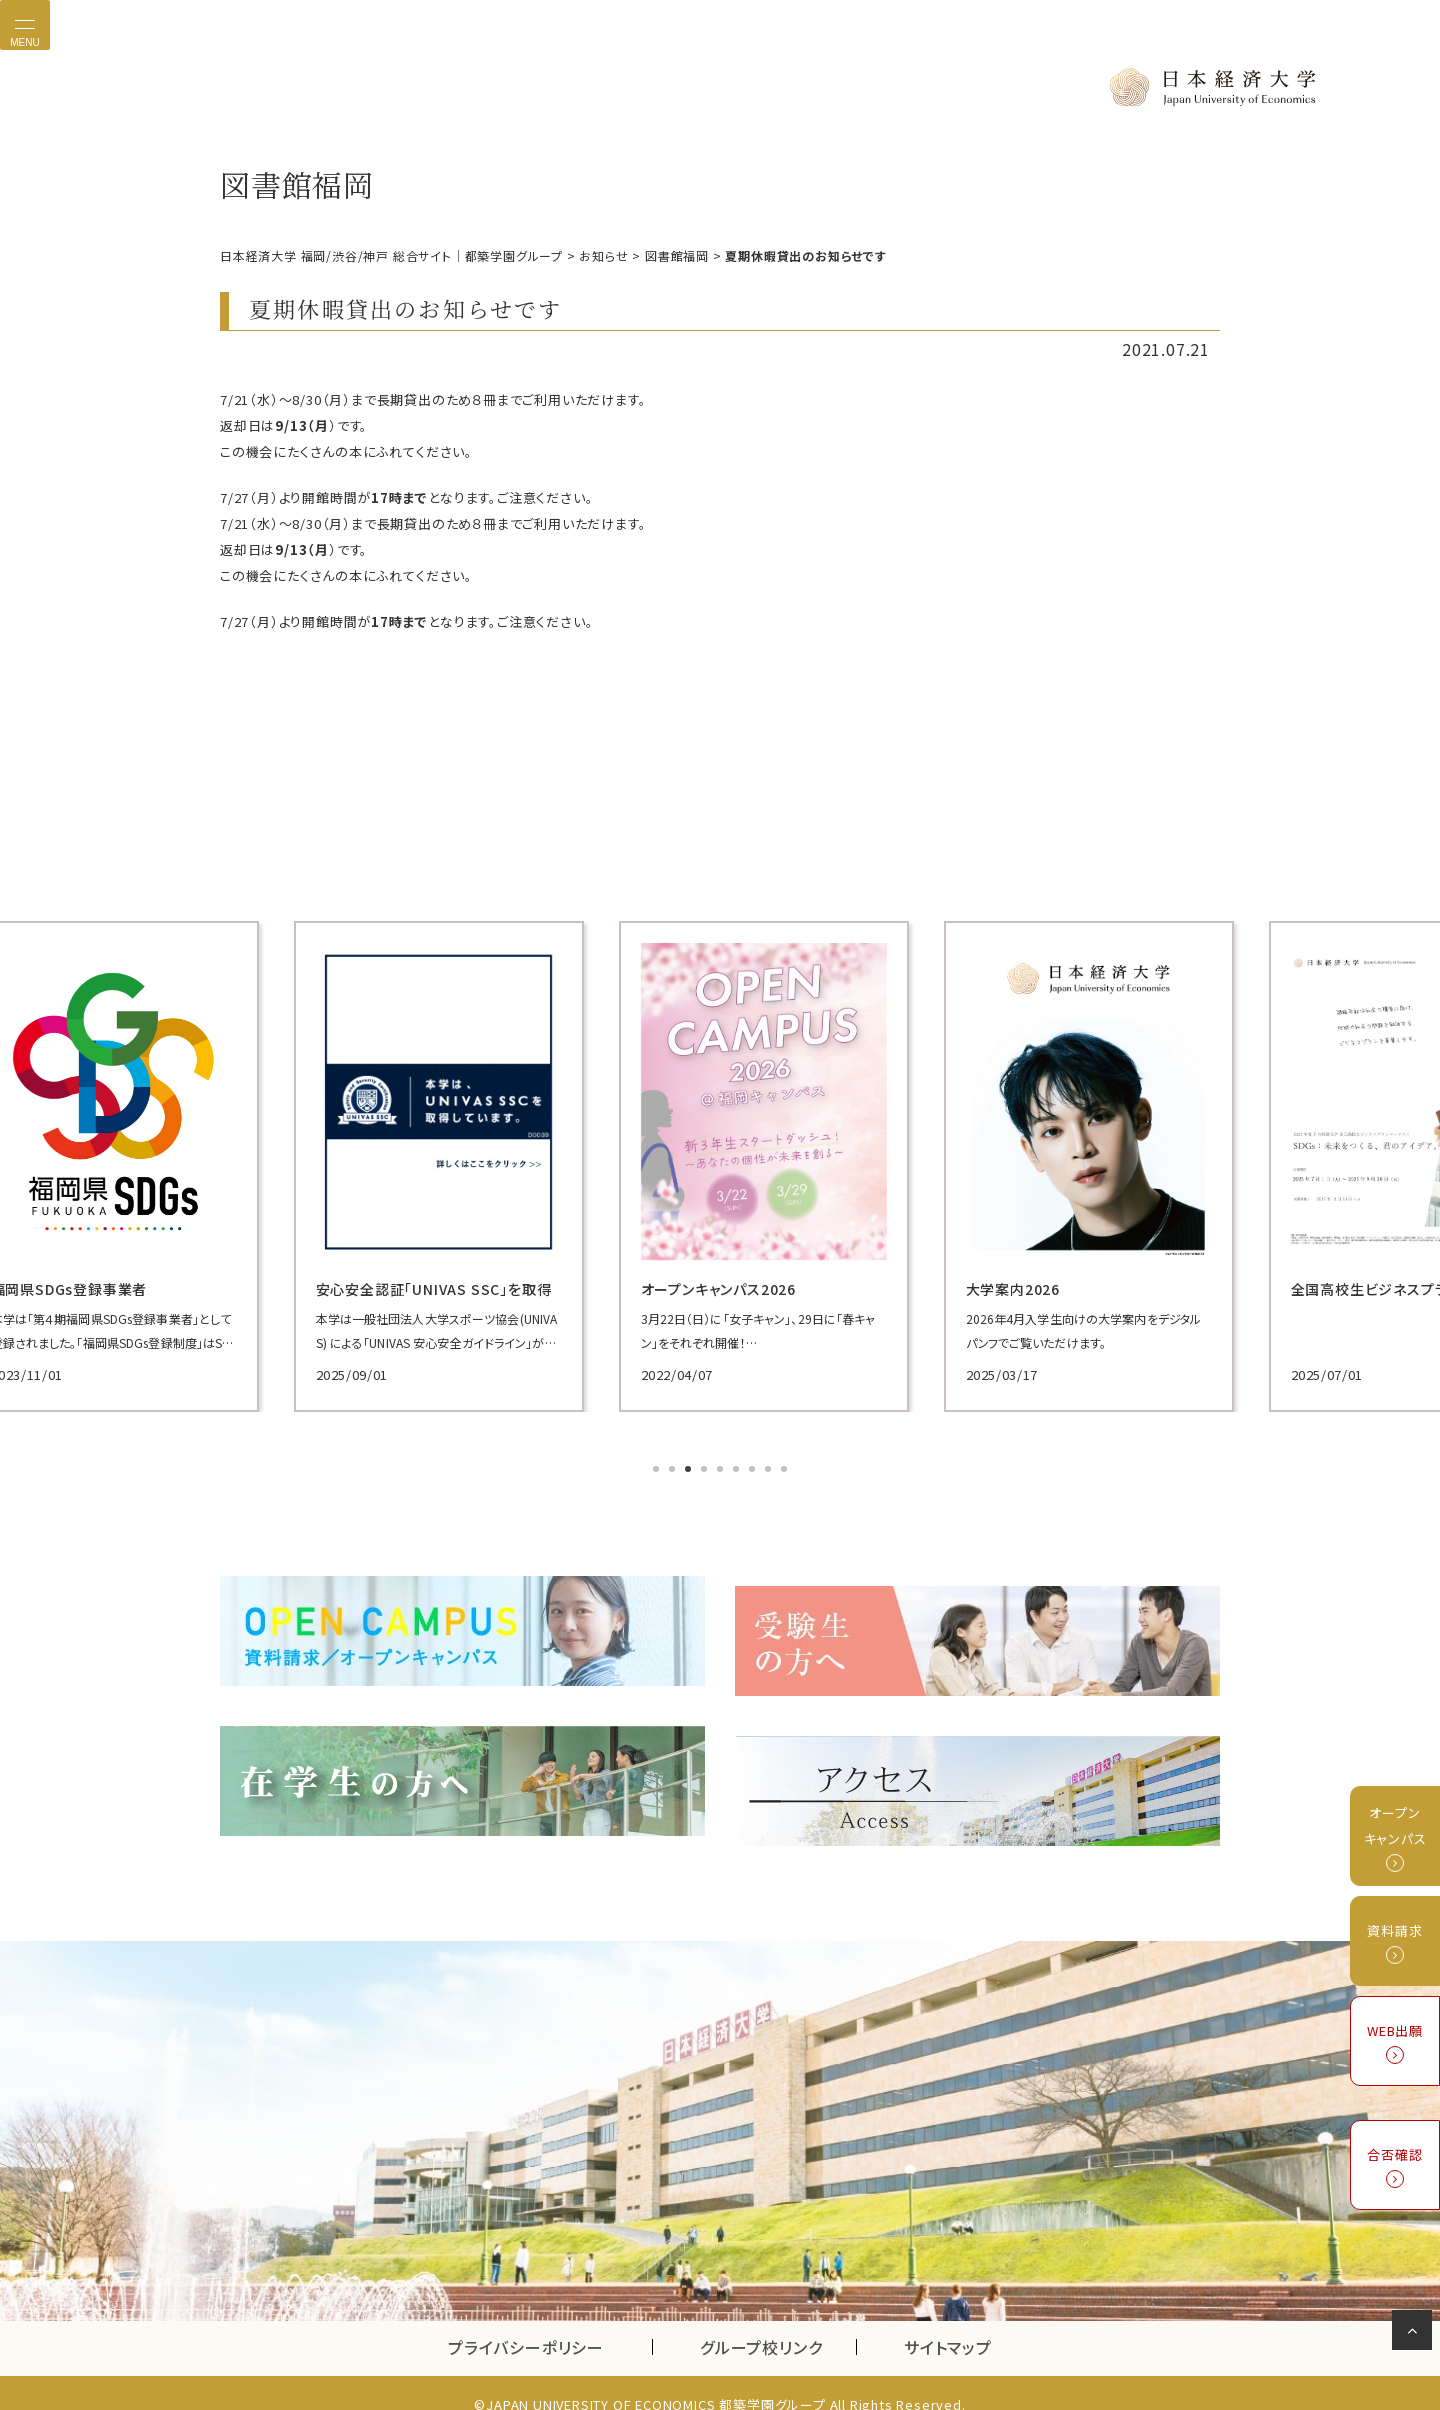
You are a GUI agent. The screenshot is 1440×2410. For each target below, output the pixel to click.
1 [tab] (658, 1468)
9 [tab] (786, 1468)
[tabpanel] (380, 1164)
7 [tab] (754, 1468)
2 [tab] (674, 1468)
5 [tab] (722, 1468)
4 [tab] (706, 1468)
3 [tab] (690, 1468)
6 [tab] (738, 1468)
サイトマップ (948, 2324)
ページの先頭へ (1415, 2334)
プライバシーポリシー (526, 2324)
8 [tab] (770, 1468)
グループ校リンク (778, 2324)
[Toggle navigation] (25, 25)
